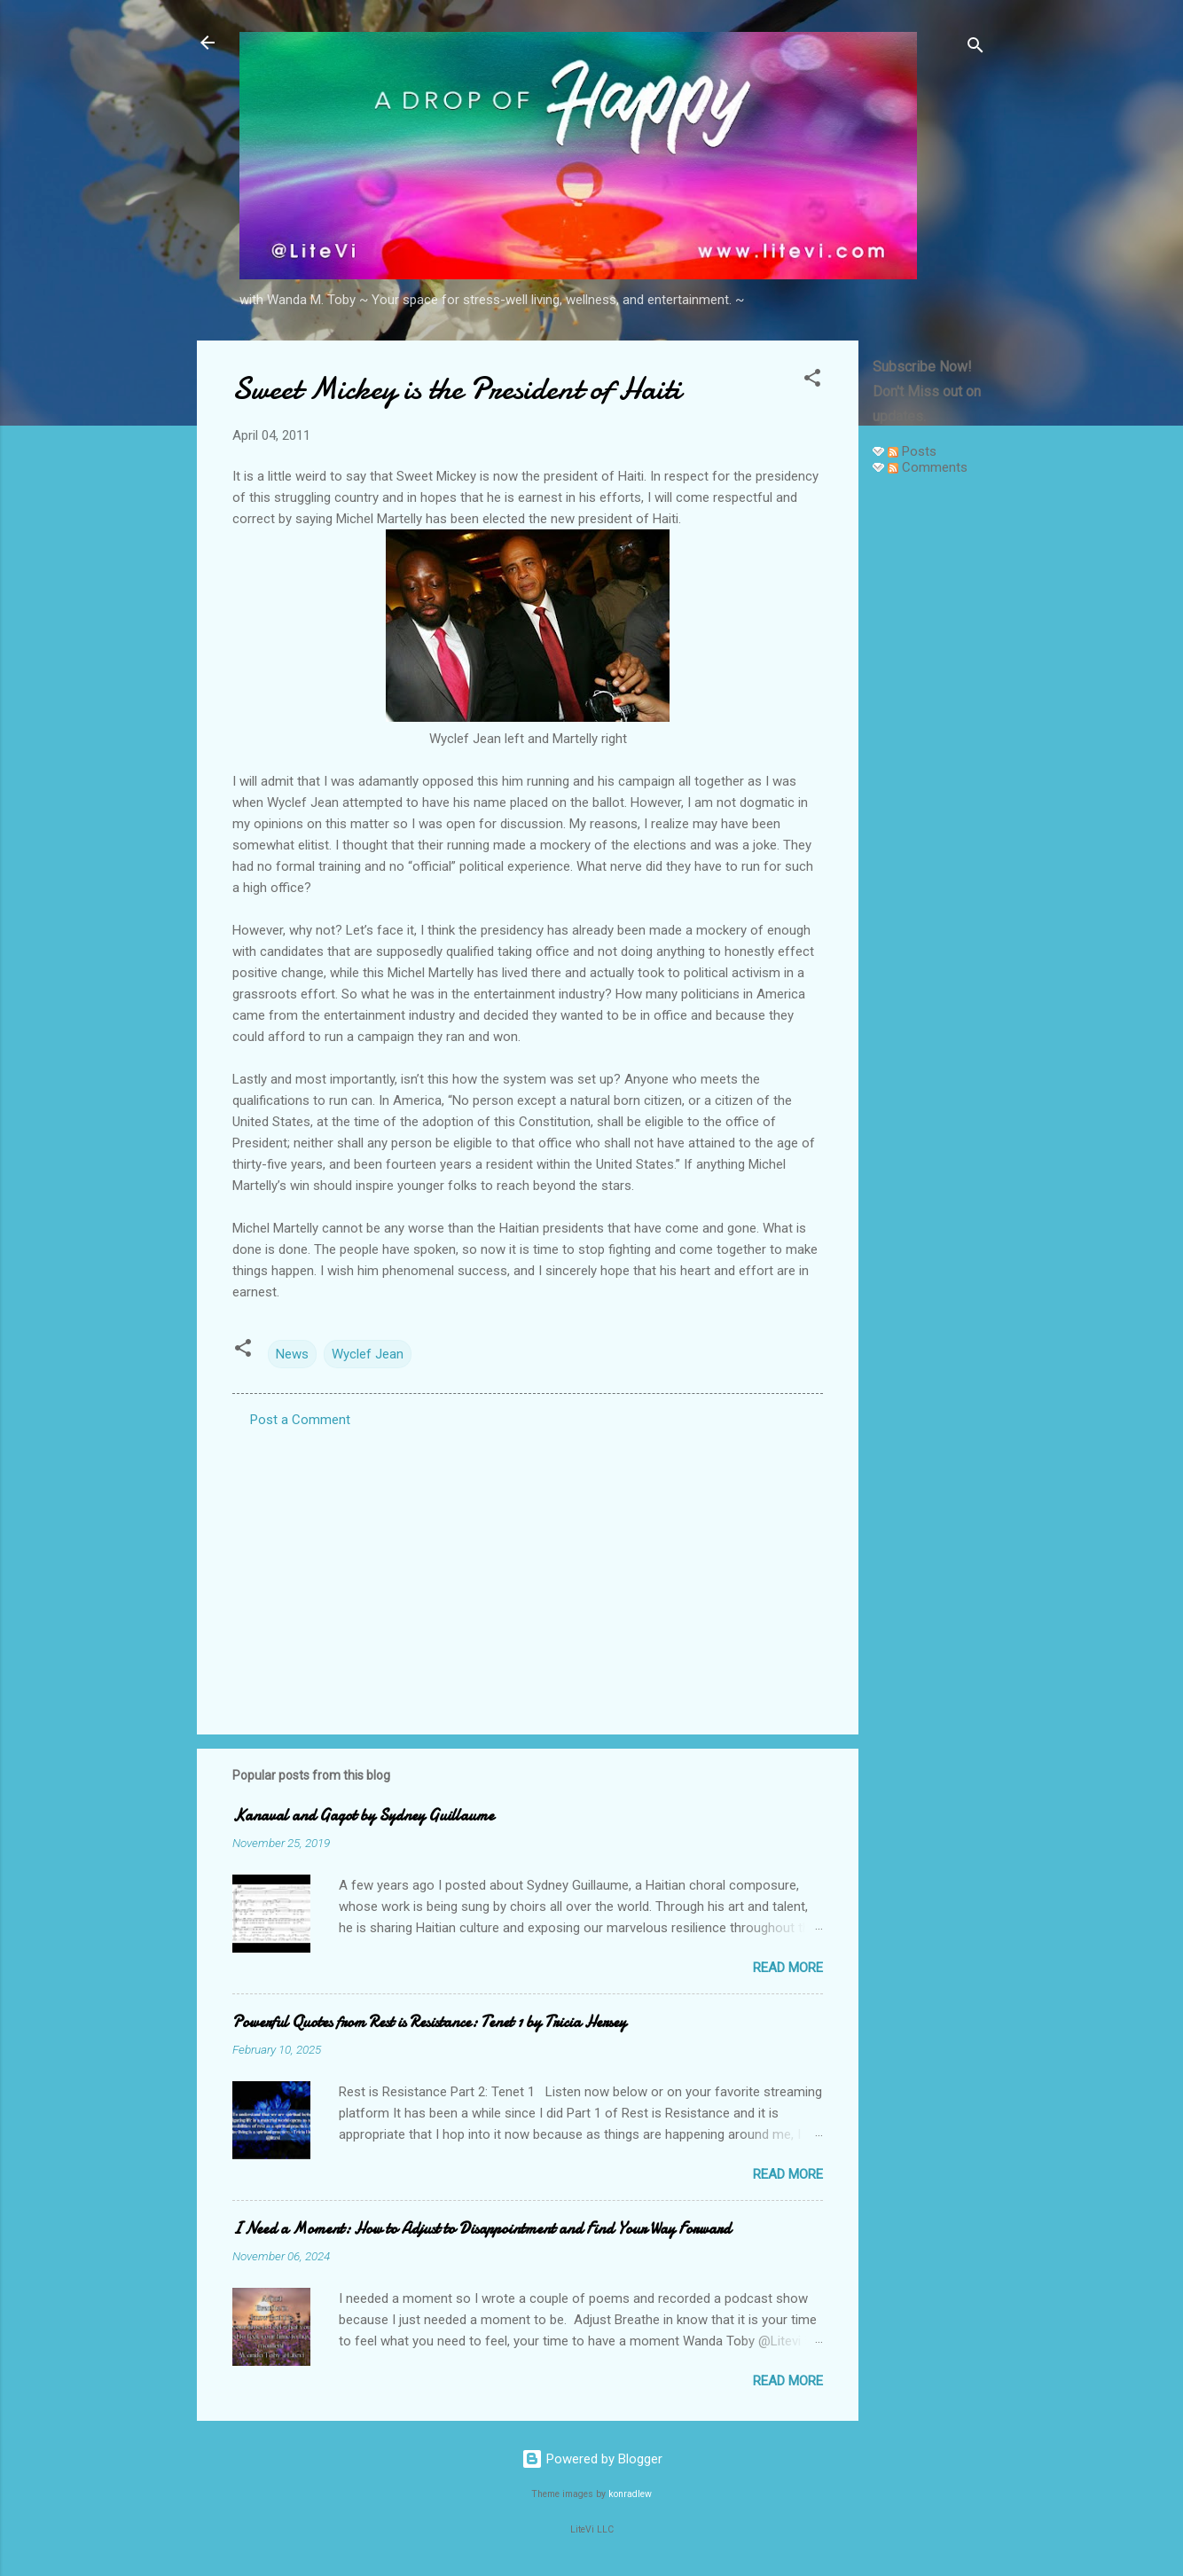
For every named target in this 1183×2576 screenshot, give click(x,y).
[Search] (975, 48)
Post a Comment (300, 1420)
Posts (912, 451)
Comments (928, 467)
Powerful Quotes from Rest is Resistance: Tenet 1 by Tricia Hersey (429, 2022)
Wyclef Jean (367, 1354)
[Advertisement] (929, 755)
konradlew (630, 2494)
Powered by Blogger (591, 2459)
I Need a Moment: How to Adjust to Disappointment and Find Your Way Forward (481, 2229)
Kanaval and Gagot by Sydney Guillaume (363, 1816)
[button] (812, 381)
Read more (788, 1968)
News (292, 1354)
